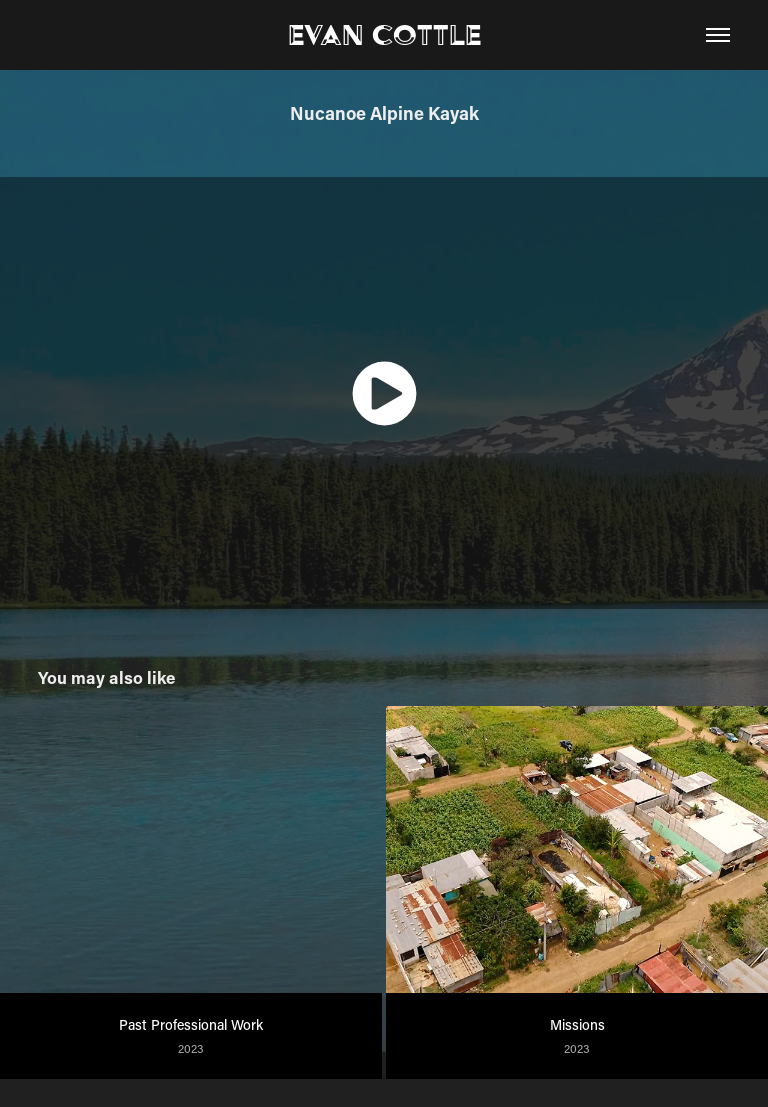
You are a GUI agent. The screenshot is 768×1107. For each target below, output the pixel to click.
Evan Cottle (384, 34)
